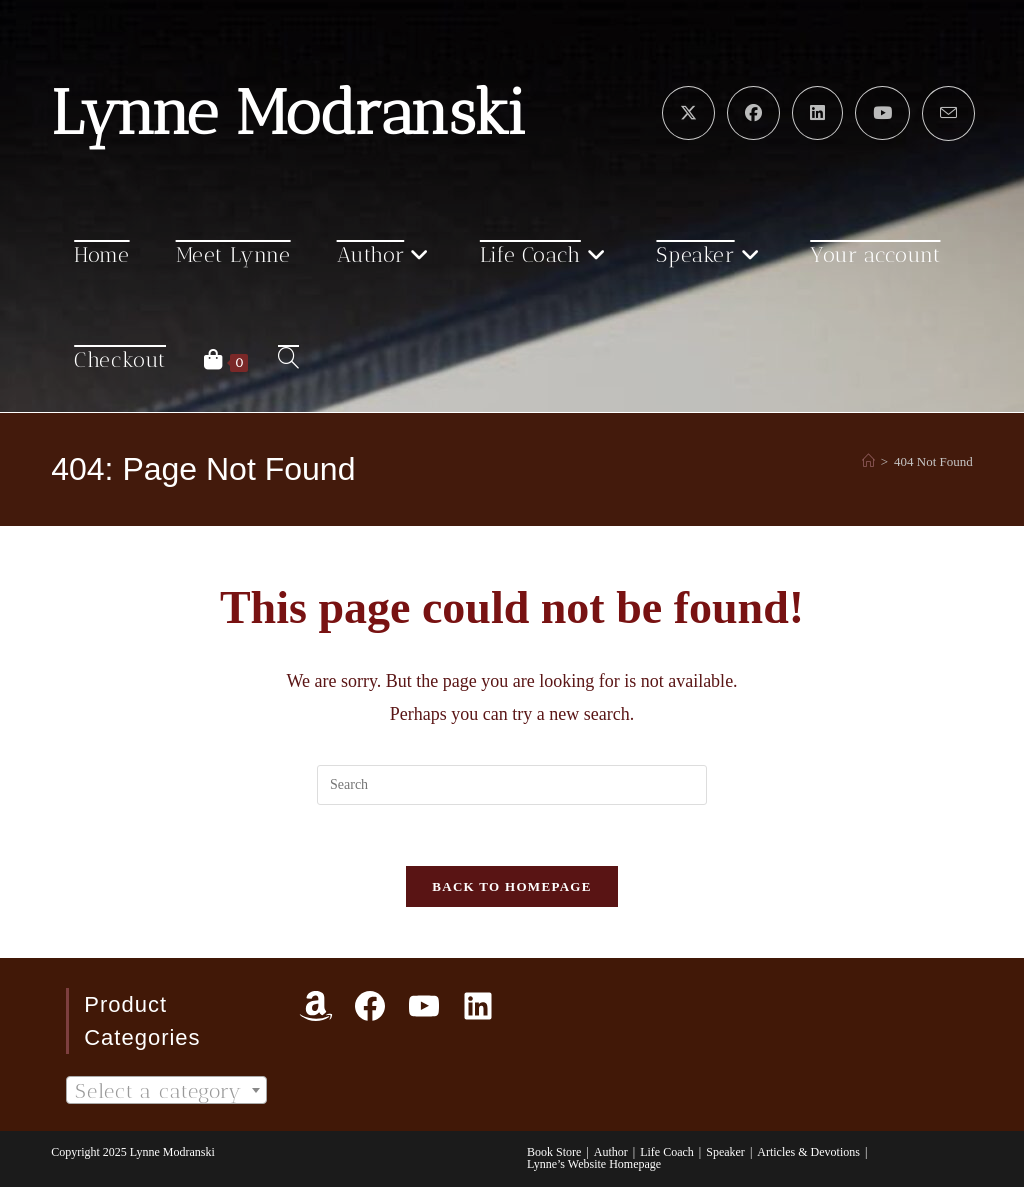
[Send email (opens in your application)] (948, 113)
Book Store (554, 1152)
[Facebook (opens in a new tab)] (753, 113)
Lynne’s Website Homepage (594, 1164)
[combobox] (166, 1090)
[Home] (868, 461)
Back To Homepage (511, 886)
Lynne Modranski (288, 113)
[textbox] (166, 1091)
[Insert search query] (512, 785)
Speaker (725, 1152)
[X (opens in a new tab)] (688, 113)
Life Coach (667, 1152)
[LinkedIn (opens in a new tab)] (817, 113)
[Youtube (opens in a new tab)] (882, 113)
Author (611, 1152)
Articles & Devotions (808, 1152)
